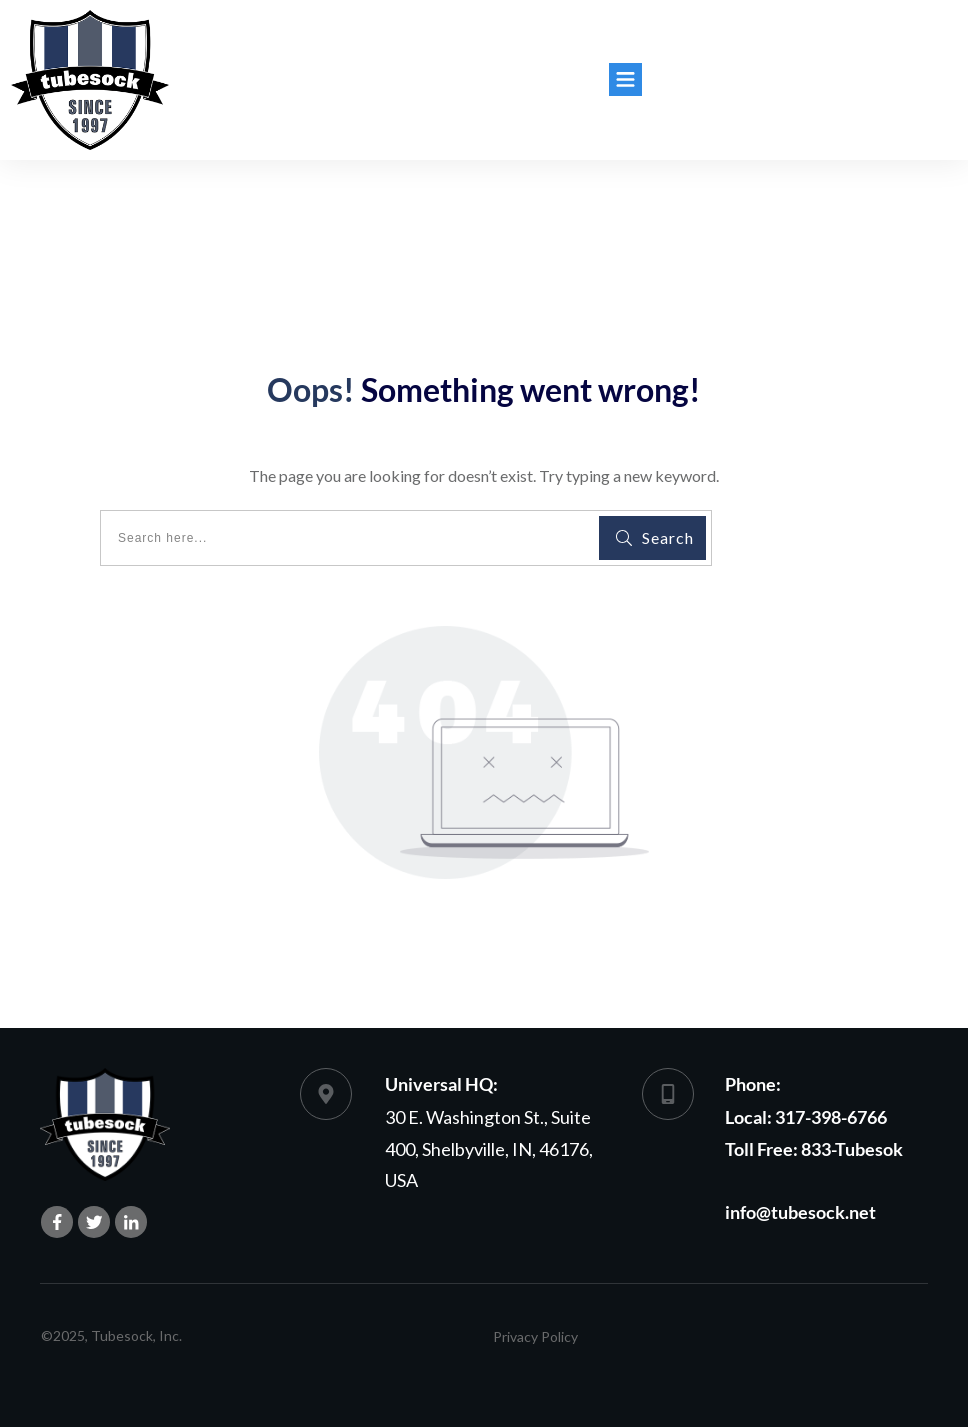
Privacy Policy (535, 1336)
